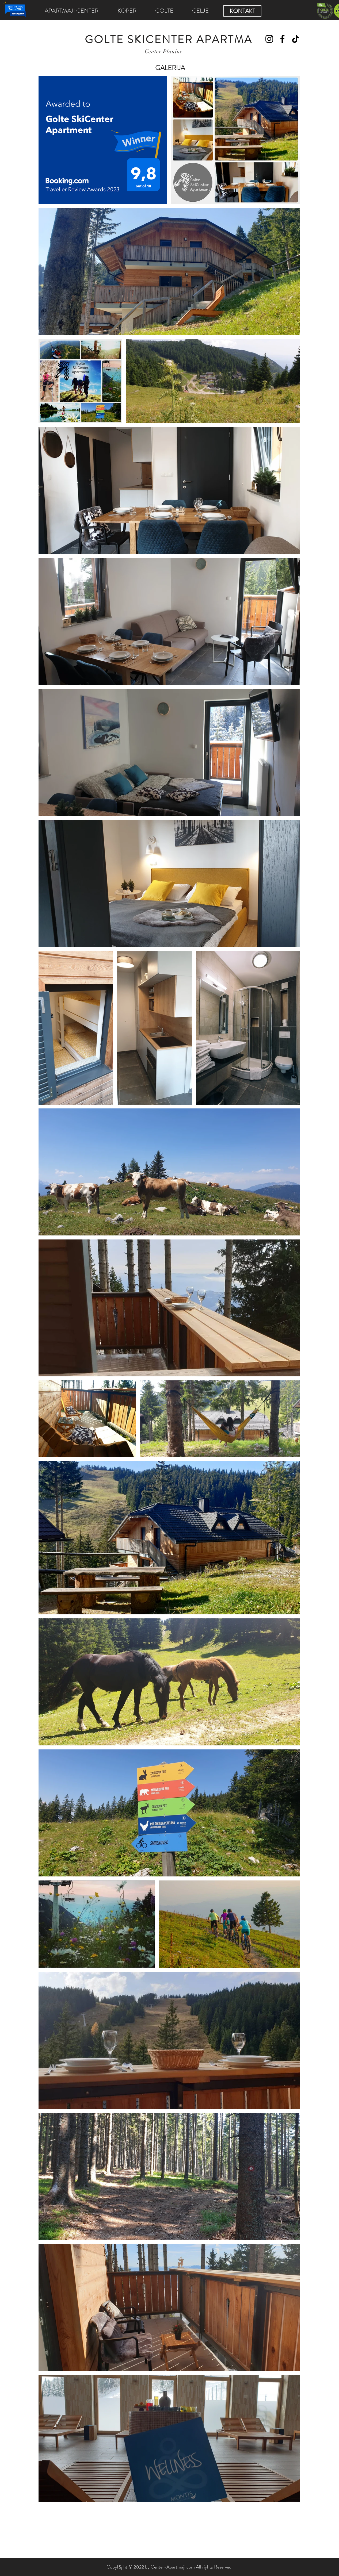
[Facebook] (282, 39)
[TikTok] (295, 39)
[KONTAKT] (242, 11)
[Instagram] (269, 39)
